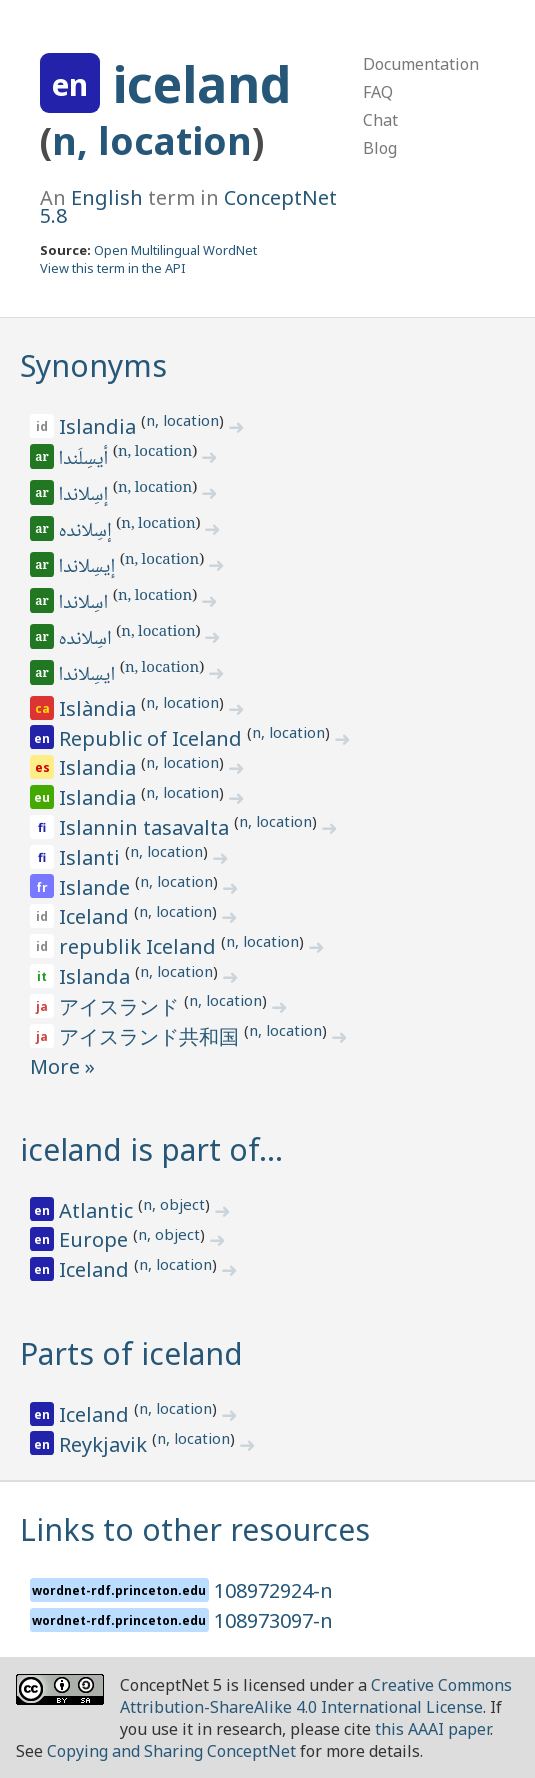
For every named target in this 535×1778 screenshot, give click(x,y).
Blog (380, 148)
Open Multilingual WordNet (175, 250)
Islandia (100, 426)
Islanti (92, 857)
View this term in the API (113, 268)
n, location (152, 140)
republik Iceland (140, 946)
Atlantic (98, 1210)
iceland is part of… (151, 1149)
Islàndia (100, 708)
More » (62, 1066)
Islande (97, 887)
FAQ (378, 92)
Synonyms (93, 365)
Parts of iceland (131, 1353)
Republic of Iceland (153, 738)
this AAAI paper (432, 1729)
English (107, 197)
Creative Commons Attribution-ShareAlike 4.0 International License (316, 1696)
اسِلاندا (85, 604)
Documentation (421, 64)
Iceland (96, 916)
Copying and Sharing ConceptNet (171, 1751)
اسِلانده (87, 640)
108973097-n (273, 1620)
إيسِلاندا (88, 568)
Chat (380, 120)
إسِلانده (87, 532)
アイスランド (121, 1006)
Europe (96, 1239)
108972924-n (273, 1590)
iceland (202, 84)
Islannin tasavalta (146, 827)
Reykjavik (105, 1444)
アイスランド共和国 (151, 1036)
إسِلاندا (85, 496)
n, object (174, 1204)
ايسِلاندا (88, 676)
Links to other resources (195, 1529)
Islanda (97, 976)
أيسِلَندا (85, 460)
